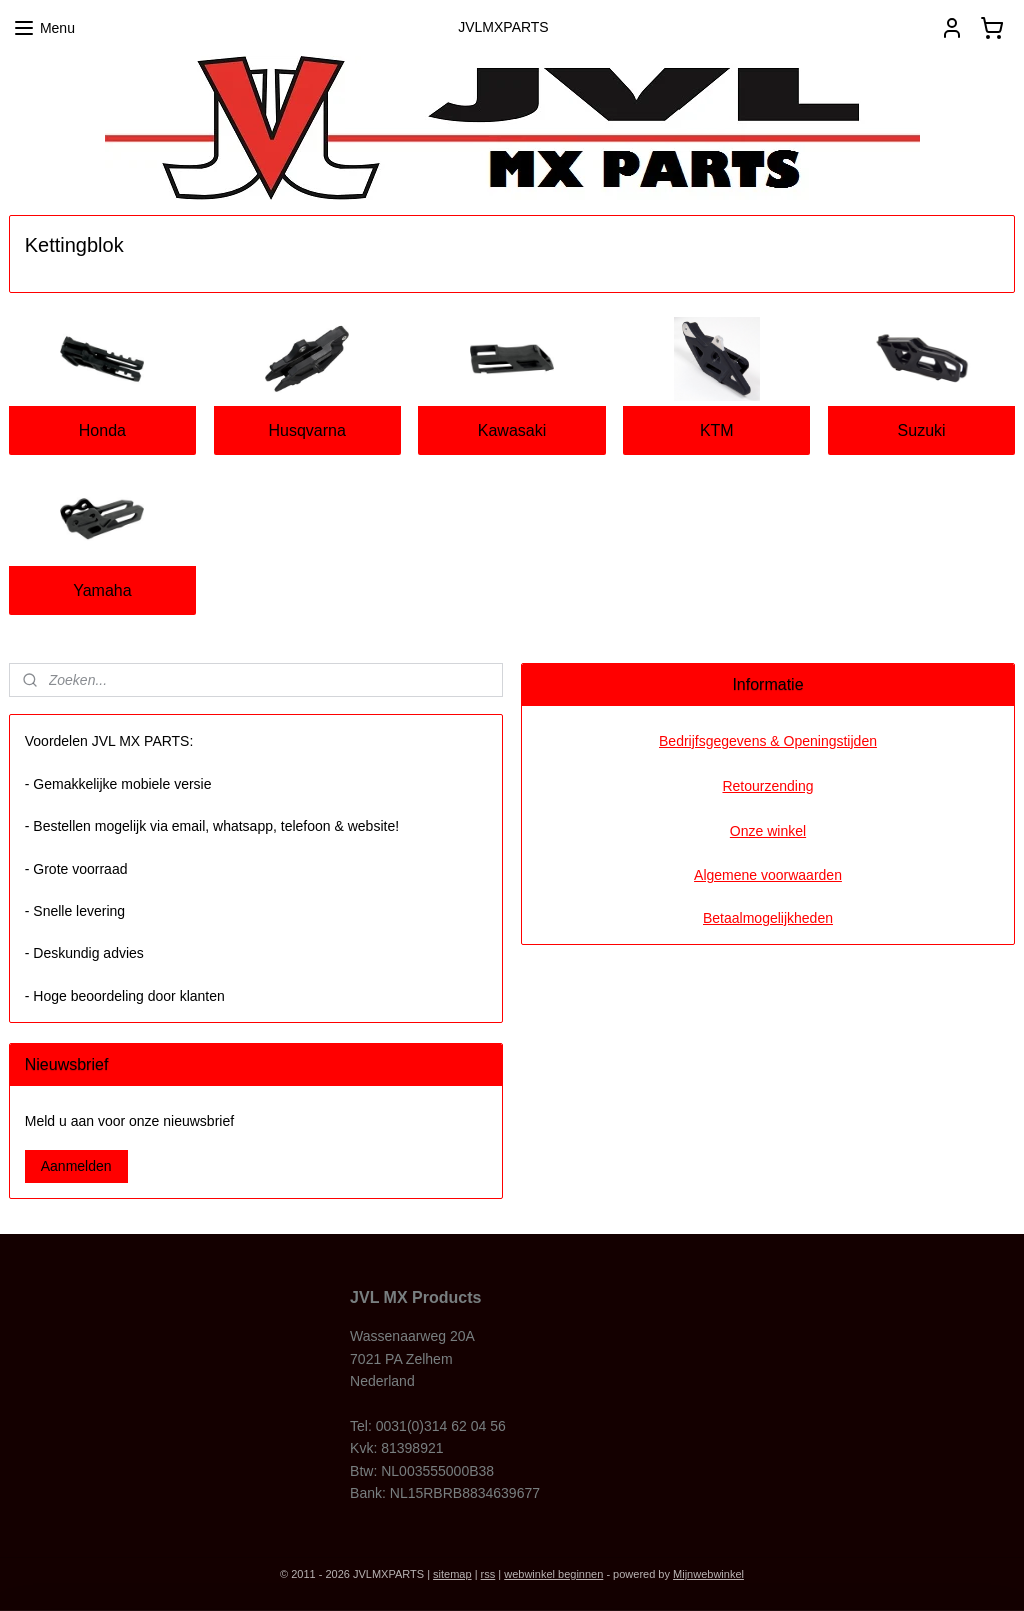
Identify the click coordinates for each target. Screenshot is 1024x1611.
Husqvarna (307, 430)
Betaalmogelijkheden (768, 918)
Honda (102, 430)
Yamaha (102, 590)
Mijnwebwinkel (708, 1574)
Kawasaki (512, 430)
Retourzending (767, 786)
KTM (717, 430)
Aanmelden (76, 1166)
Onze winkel (768, 831)
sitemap (452, 1574)
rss (488, 1574)
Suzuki (922, 430)
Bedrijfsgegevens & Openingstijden (768, 741)
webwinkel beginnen (553, 1574)
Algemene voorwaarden (768, 875)
